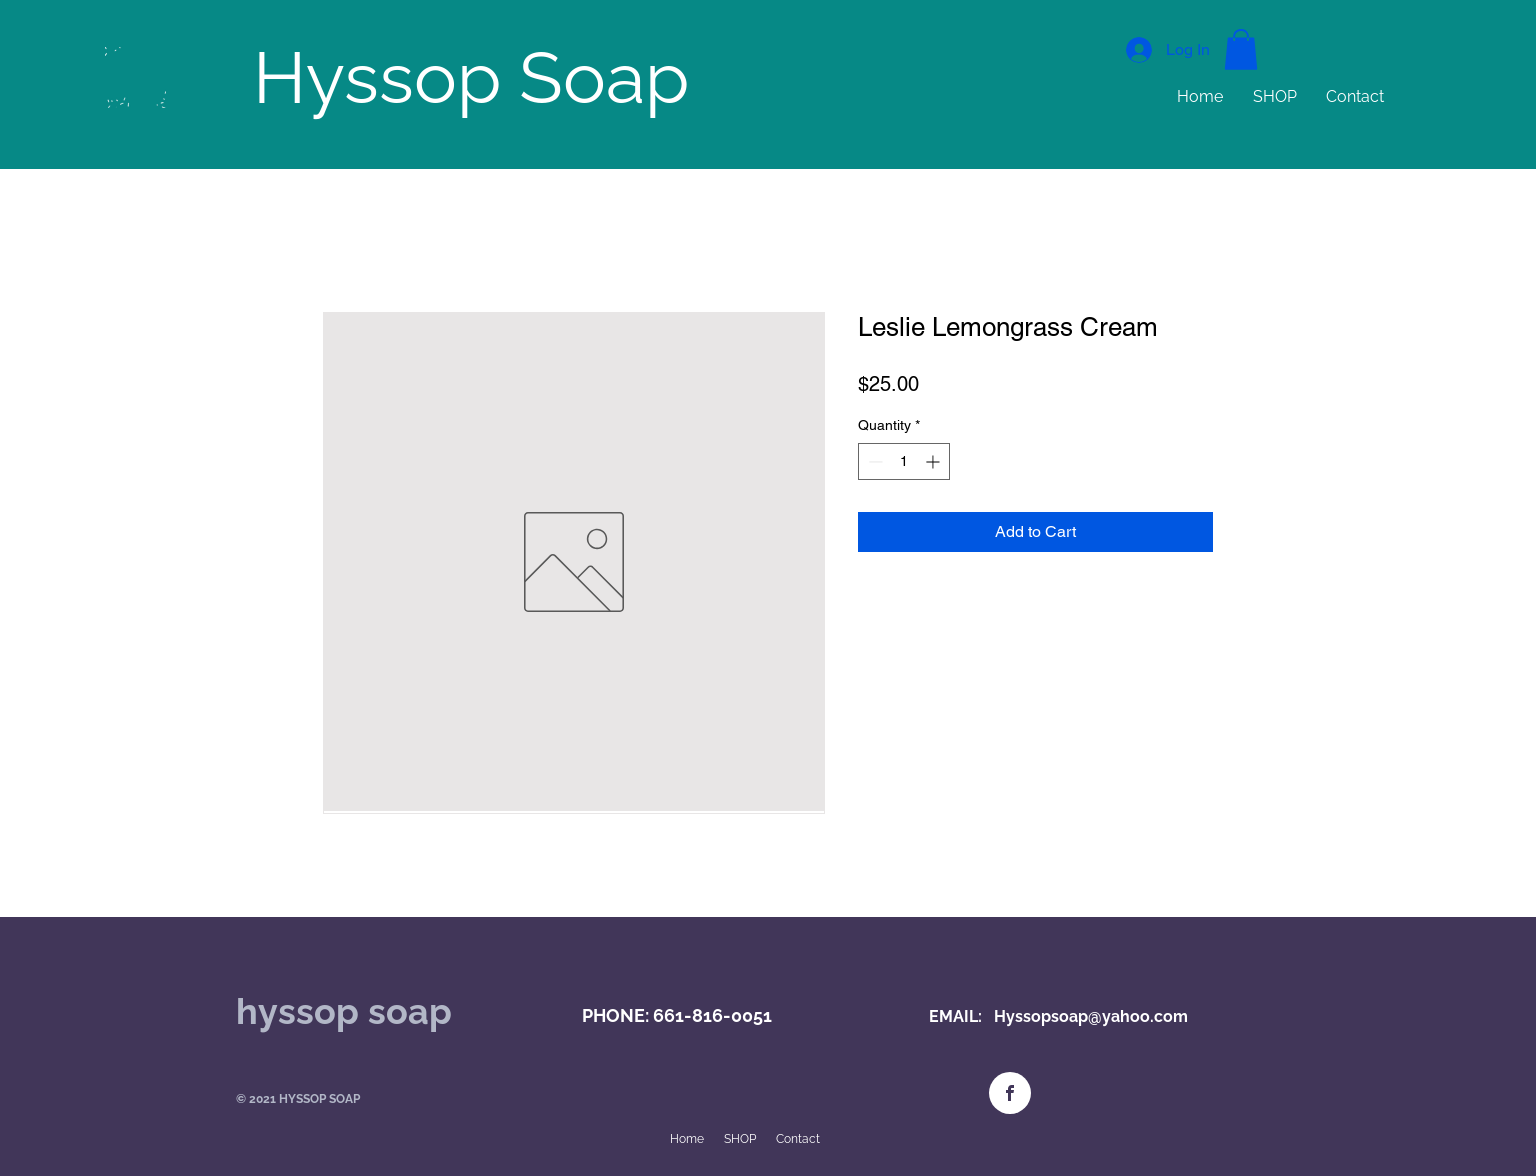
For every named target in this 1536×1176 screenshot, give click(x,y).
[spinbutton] (904, 461)
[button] (1241, 49)
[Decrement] (873, 461)
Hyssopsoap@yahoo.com (1091, 1016)
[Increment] (934, 461)
